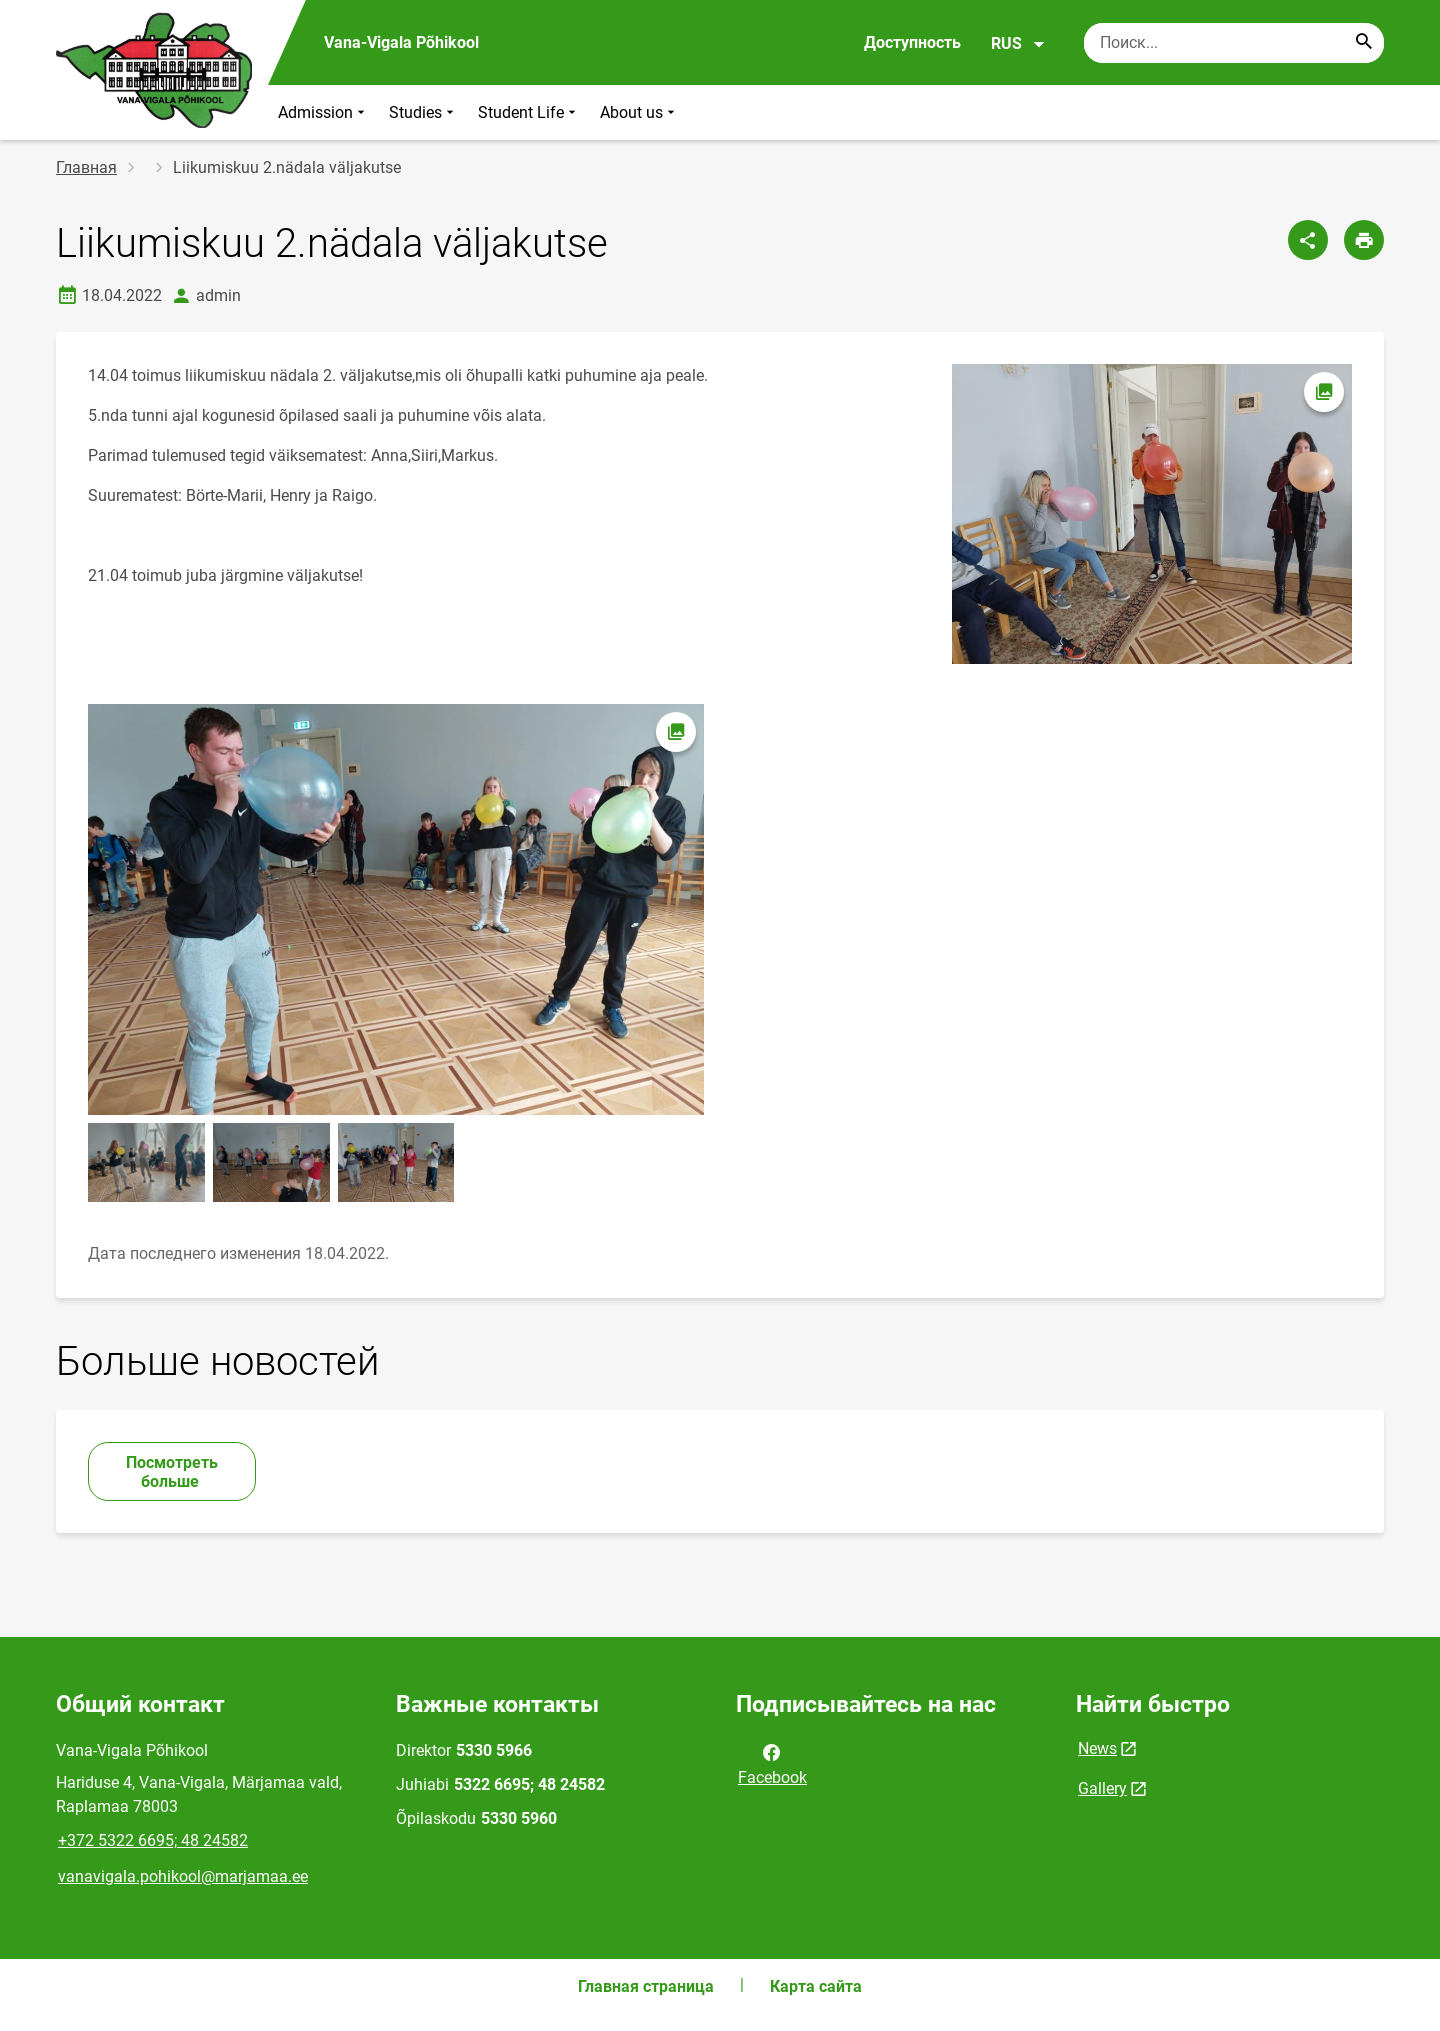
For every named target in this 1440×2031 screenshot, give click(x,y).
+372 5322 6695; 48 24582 (153, 1840)
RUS (1018, 44)
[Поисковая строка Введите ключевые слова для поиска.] (1234, 43)
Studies (423, 112)
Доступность (912, 42)
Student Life (529, 112)
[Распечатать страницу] (1364, 240)
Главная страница (646, 1986)
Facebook (772, 1763)
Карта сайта (816, 1986)
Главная (86, 167)
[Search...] (1364, 43)
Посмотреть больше (172, 1472)
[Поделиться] (1308, 240)
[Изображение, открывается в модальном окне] (396, 909)
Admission (323, 112)
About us (639, 112)
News (1097, 1748)
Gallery (1102, 1788)
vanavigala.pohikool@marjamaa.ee (183, 1876)
